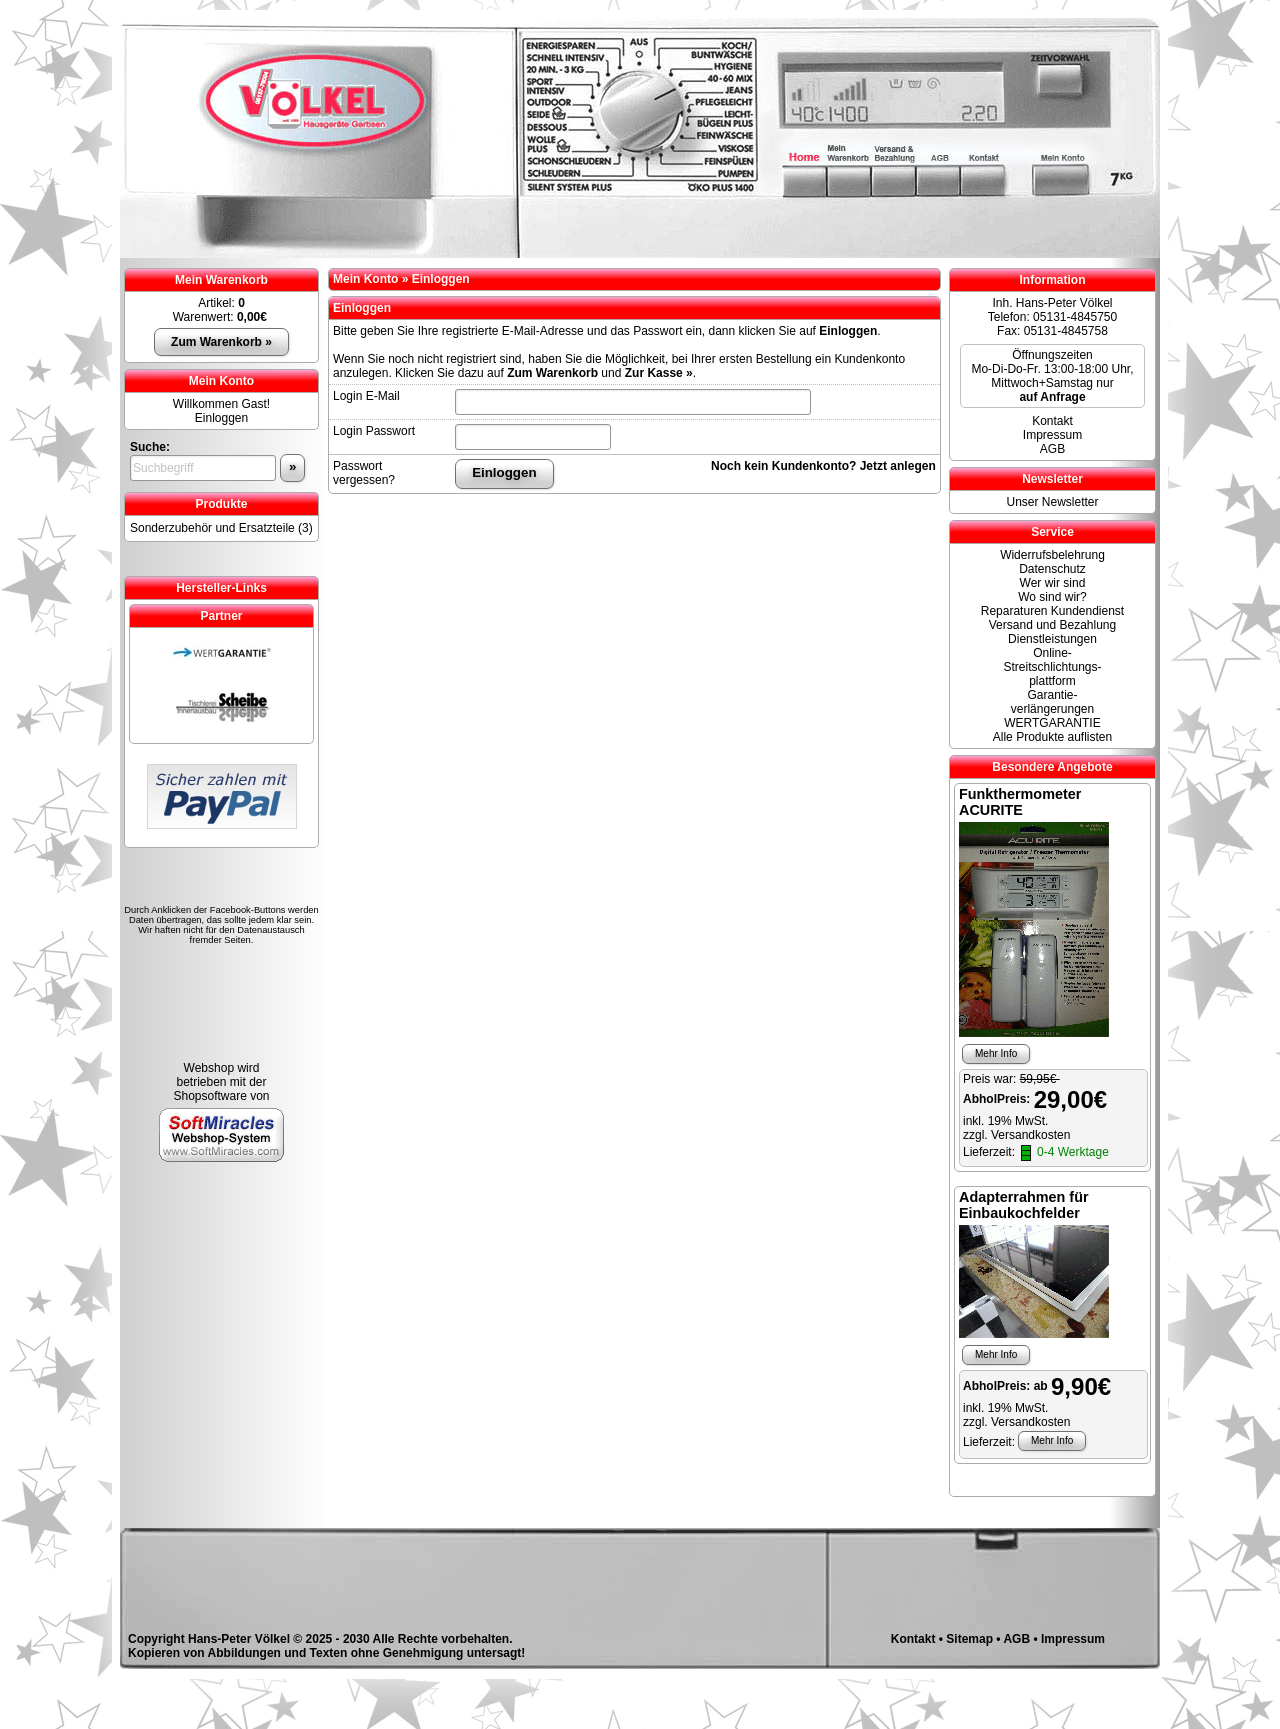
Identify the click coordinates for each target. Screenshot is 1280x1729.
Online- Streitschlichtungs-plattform (1052, 667)
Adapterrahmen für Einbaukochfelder (1024, 1205)
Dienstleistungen (1052, 639)
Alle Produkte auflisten (1052, 737)
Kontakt (1052, 421)
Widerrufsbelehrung (1052, 555)
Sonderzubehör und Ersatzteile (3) (221, 528)
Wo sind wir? (1052, 597)
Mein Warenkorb (221, 280)
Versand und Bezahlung (1052, 625)
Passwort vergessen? (364, 473)
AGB (1052, 449)
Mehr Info (996, 1053)
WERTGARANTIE (1052, 723)
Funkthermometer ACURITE (1020, 802)
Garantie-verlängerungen (1052, 702)
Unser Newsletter (1052, 502)
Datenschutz (1052, 569)
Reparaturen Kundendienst (1052, 611)
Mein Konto (221, 381)
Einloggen (221, 418)
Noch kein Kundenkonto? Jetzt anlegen (823, 466)
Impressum (1052, 435)
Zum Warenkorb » (221, 342)
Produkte (221, 504)
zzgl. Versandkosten (1016, 1135)
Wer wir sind (1053, 583)
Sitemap (969, 1639)
